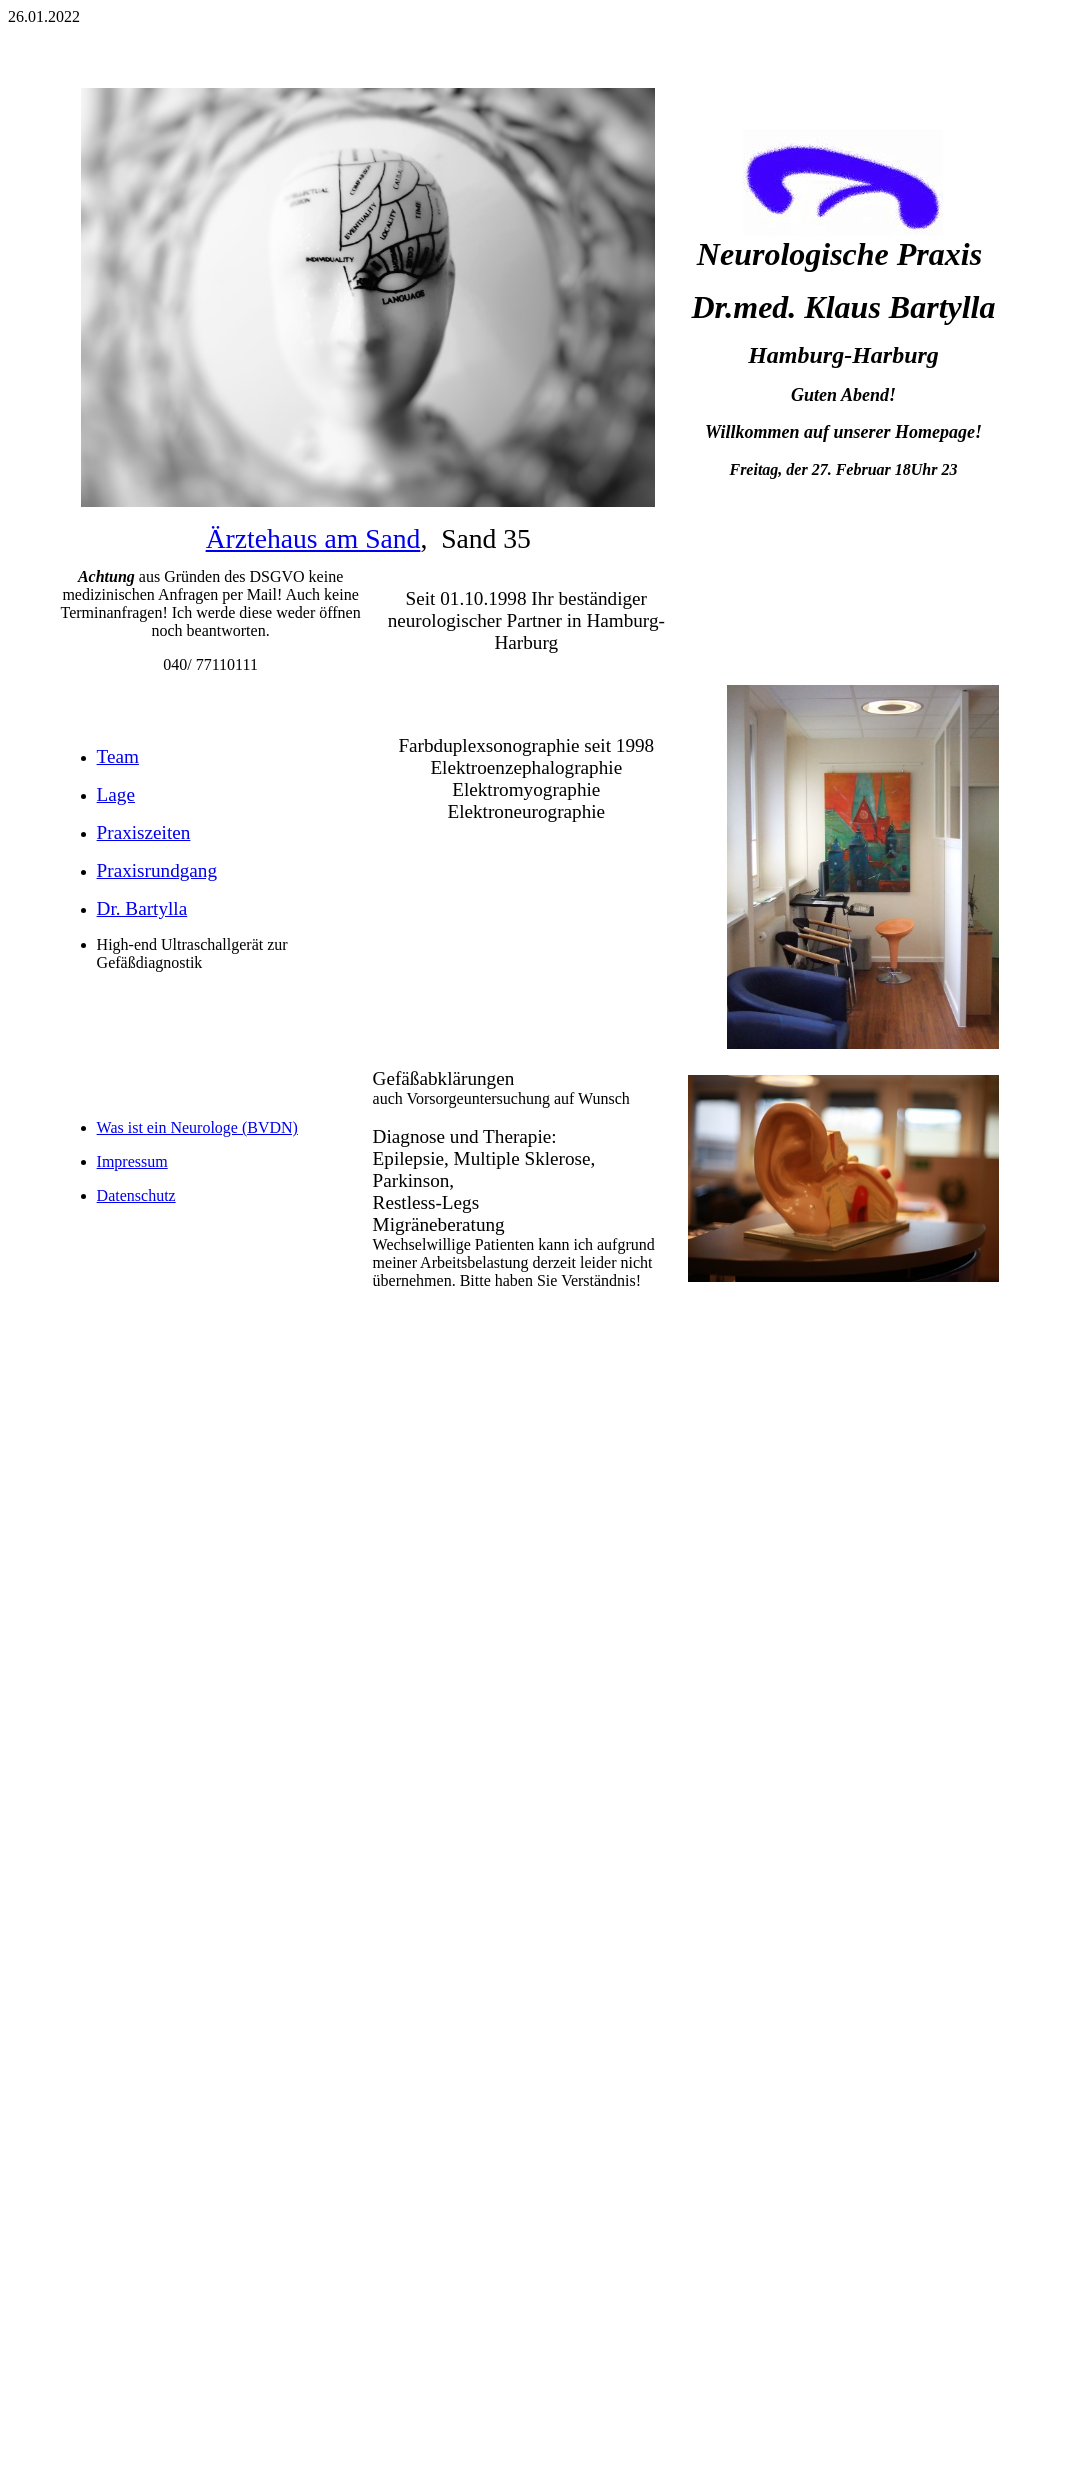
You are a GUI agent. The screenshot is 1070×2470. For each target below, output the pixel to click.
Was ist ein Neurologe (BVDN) (197, 1127)
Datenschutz (136, 1195)
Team (118, 756)
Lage (116, 794)
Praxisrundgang (157, 870)
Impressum (132, 1161)
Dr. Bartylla (142, 908)
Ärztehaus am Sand (313, 538)
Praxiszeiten (144, 832)
